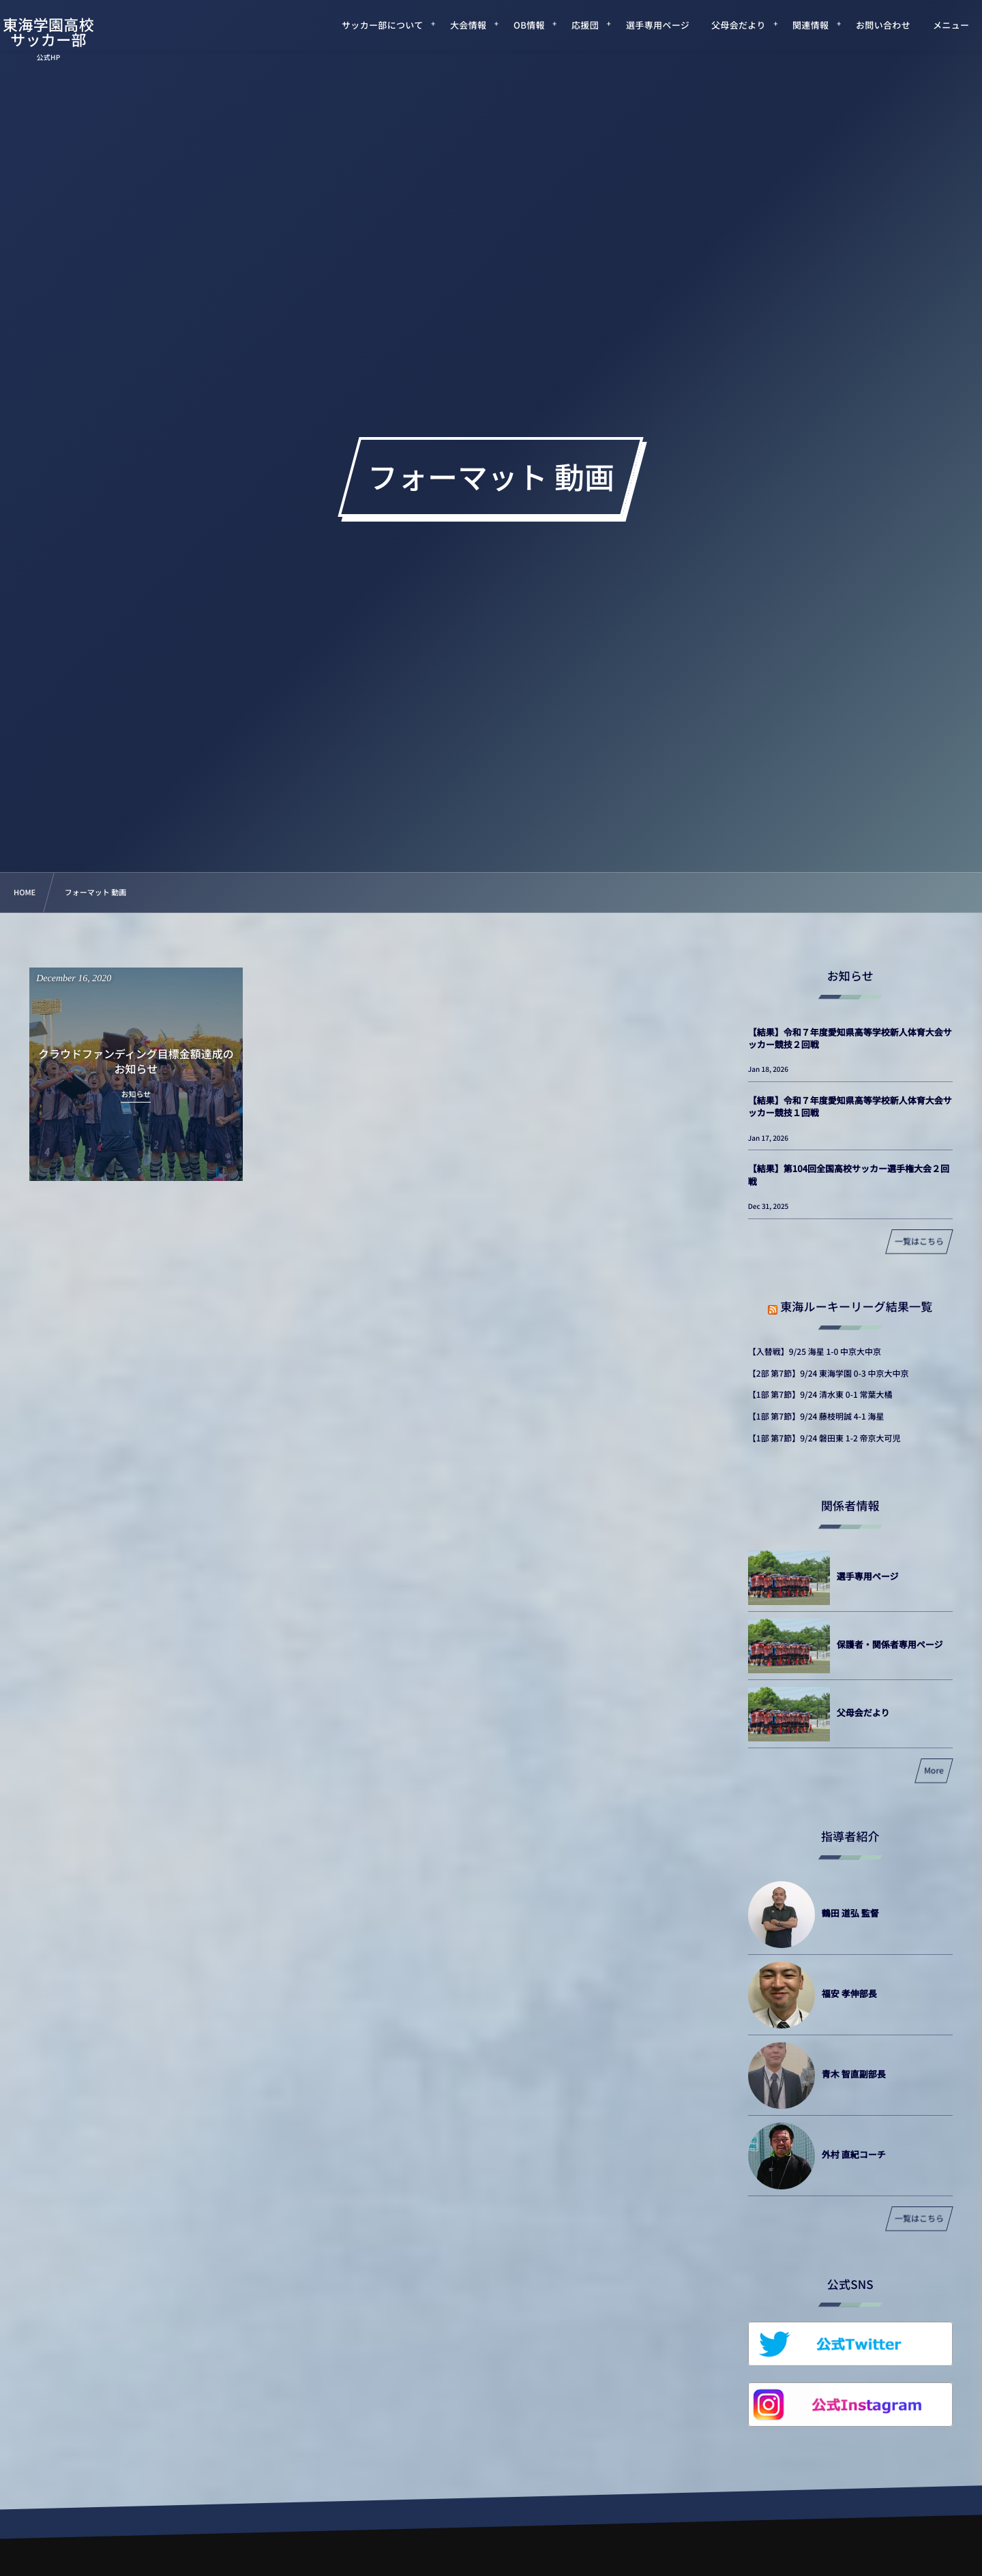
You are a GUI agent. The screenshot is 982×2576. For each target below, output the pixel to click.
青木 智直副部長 (854, 2073)
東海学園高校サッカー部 (65, 32)
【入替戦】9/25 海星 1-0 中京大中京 (814, 1352)
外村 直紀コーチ (854, 2154)
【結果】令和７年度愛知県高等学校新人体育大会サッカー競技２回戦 (850, 1038)
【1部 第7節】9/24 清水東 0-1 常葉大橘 (820, 1395)
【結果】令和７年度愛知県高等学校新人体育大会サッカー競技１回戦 (850, 1106)
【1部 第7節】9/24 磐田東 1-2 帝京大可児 (824, 1438)
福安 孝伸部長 (849, 1993)
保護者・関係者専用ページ (890, 1644)
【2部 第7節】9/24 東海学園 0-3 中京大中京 (828, 1373)
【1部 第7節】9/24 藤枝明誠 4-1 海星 (816, 1416)
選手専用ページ (868, 1576)
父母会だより (863, 1712)
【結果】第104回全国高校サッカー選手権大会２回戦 (848, 1174)
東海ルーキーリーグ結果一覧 (856, 1306)
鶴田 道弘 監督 (850, 1912)
